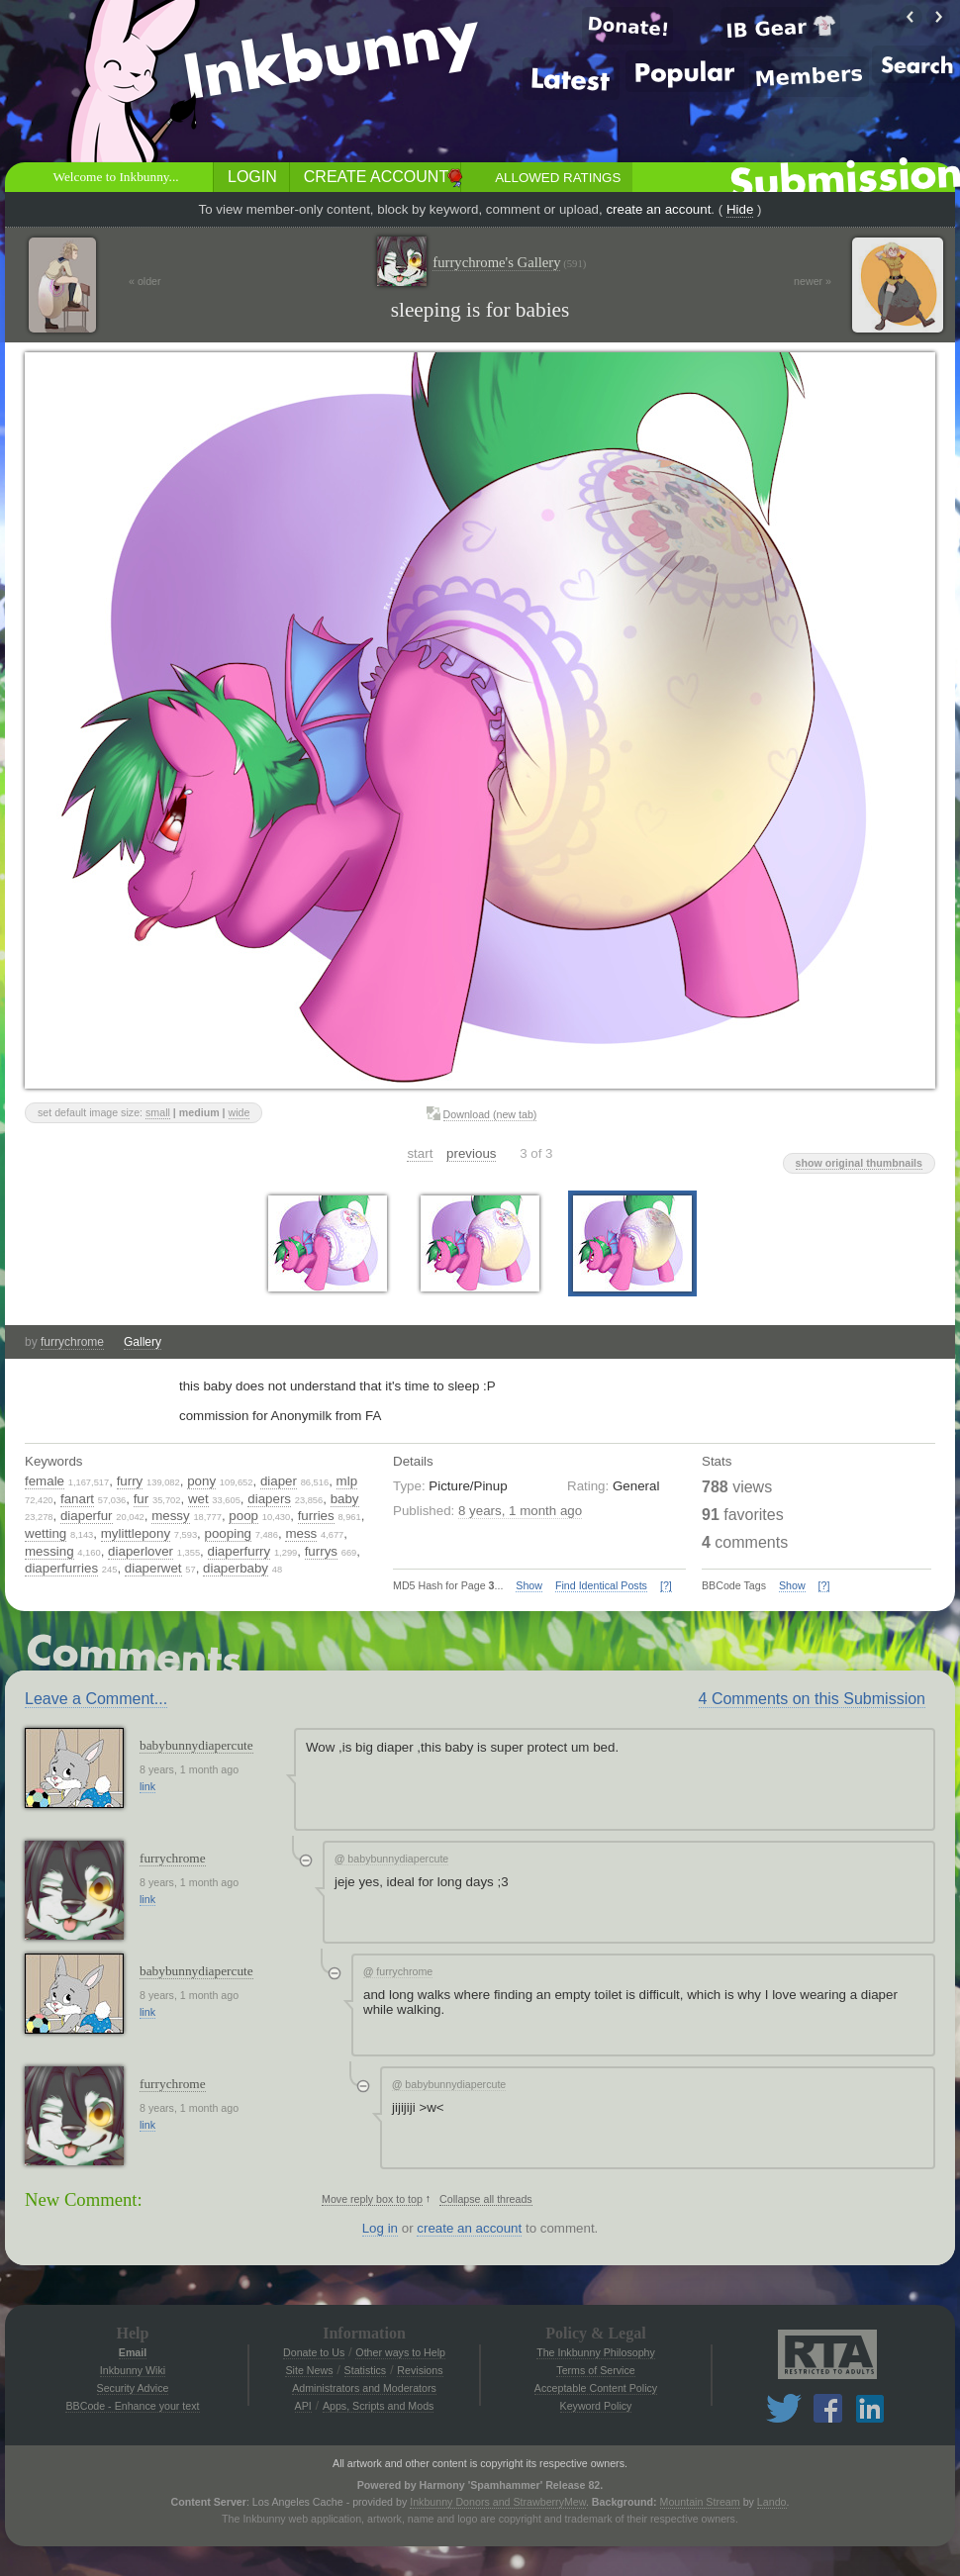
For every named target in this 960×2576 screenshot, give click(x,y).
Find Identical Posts (601, 1585)
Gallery (142, 1342)
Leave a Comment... (96, 1698)
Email (132, 2352)
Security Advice (133, 2388)
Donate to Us (313, 2352)
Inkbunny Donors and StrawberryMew (498, 2502)
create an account (658, 209)
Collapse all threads (485, 2199)
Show (529, 1585)
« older (145, 281)
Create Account (376, 176)
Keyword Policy (596, 2406)
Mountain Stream (700, 2502)
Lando (772, 2502)
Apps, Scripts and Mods (378, 2406)
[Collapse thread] (306, 1860)
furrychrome (72, 1342)
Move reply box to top (372, 2199)
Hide (739, 209)
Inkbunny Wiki (132, 2370)
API (303, 2406)
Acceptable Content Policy (595, 2388)
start (419, 1153)
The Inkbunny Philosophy (595, 2352)
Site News (309, 2370)
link (147, 1786)
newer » (812, 281)
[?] (666, 1585)
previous (471, 1153)
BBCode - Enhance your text (132, 2406)
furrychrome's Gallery (509, 262)
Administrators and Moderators (364, 2388)
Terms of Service (595, 2370)
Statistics (365, 2370)
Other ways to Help (400, 2352)
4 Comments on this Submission (812, 1698)
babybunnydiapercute (196, 1745)
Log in (380, 2228)
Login (252, 176)
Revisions (419, 2370)
